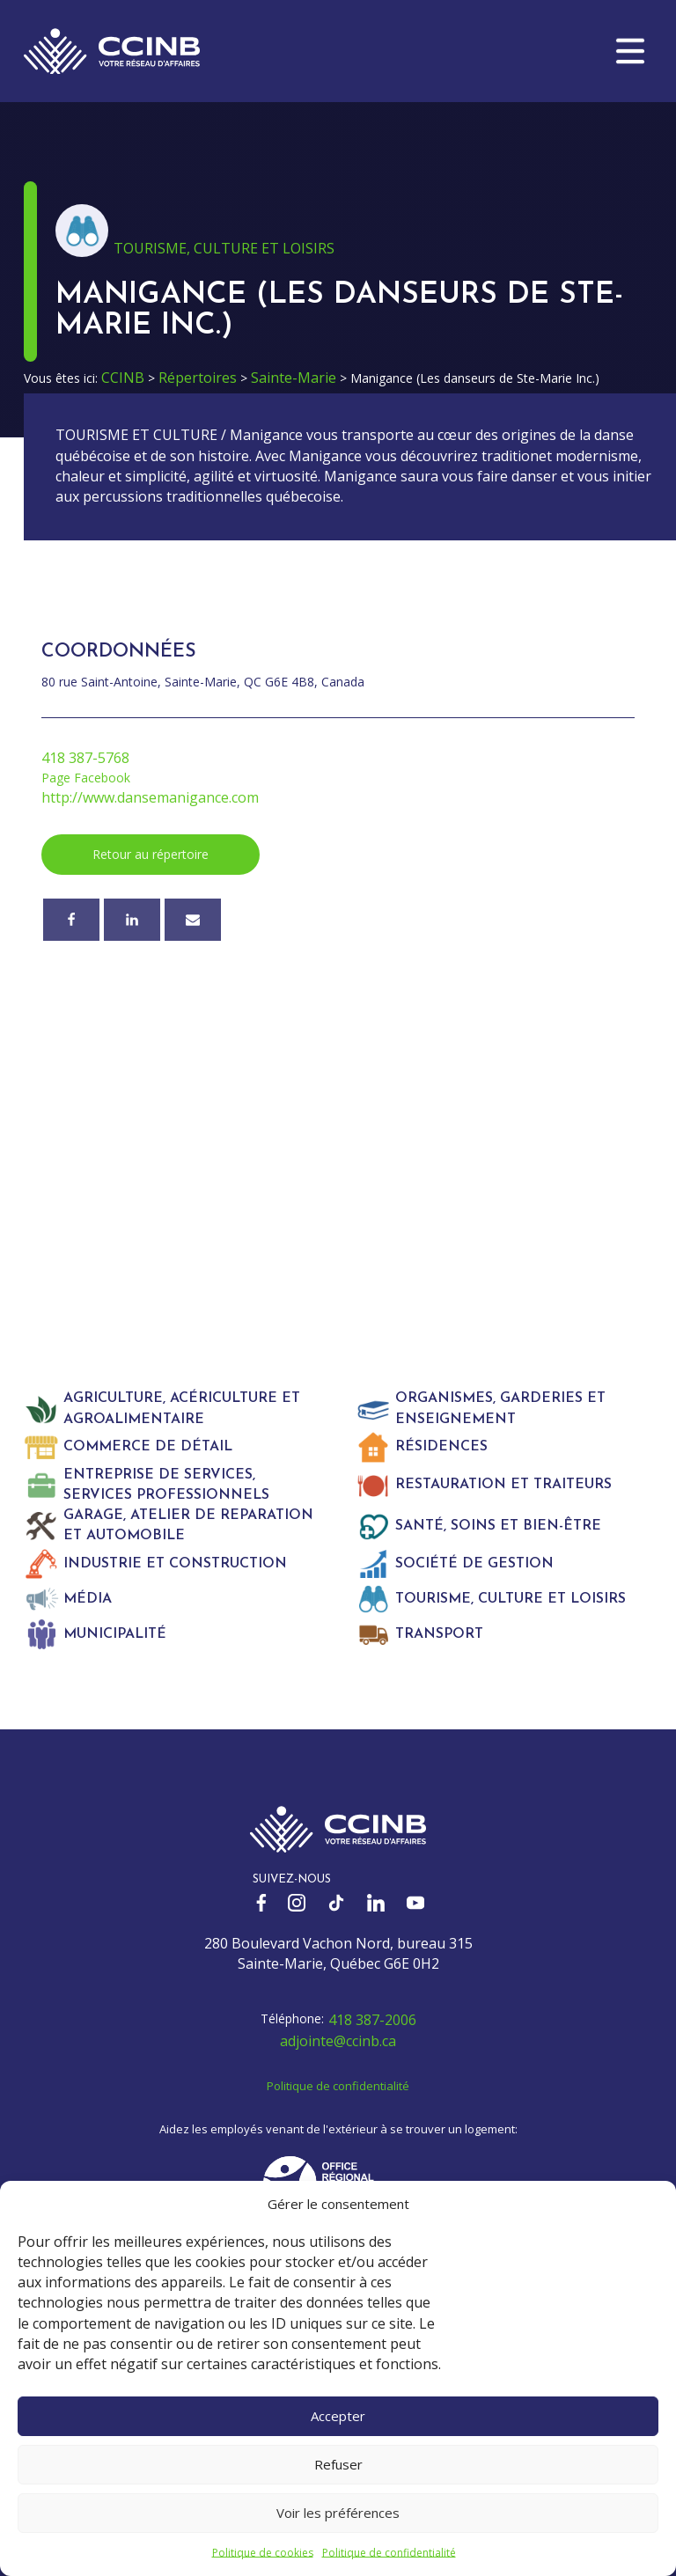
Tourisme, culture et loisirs (224, 248)
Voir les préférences (338, 2512)
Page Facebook (85, 777)
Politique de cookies (262, 2552)
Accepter (338, 2416)
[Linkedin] (132, 920)
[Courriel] (193, 920)
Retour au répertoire (150, 854)
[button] (630, 51)
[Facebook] (71, 920)
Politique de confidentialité (389, 2552)
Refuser (338, 2464)
